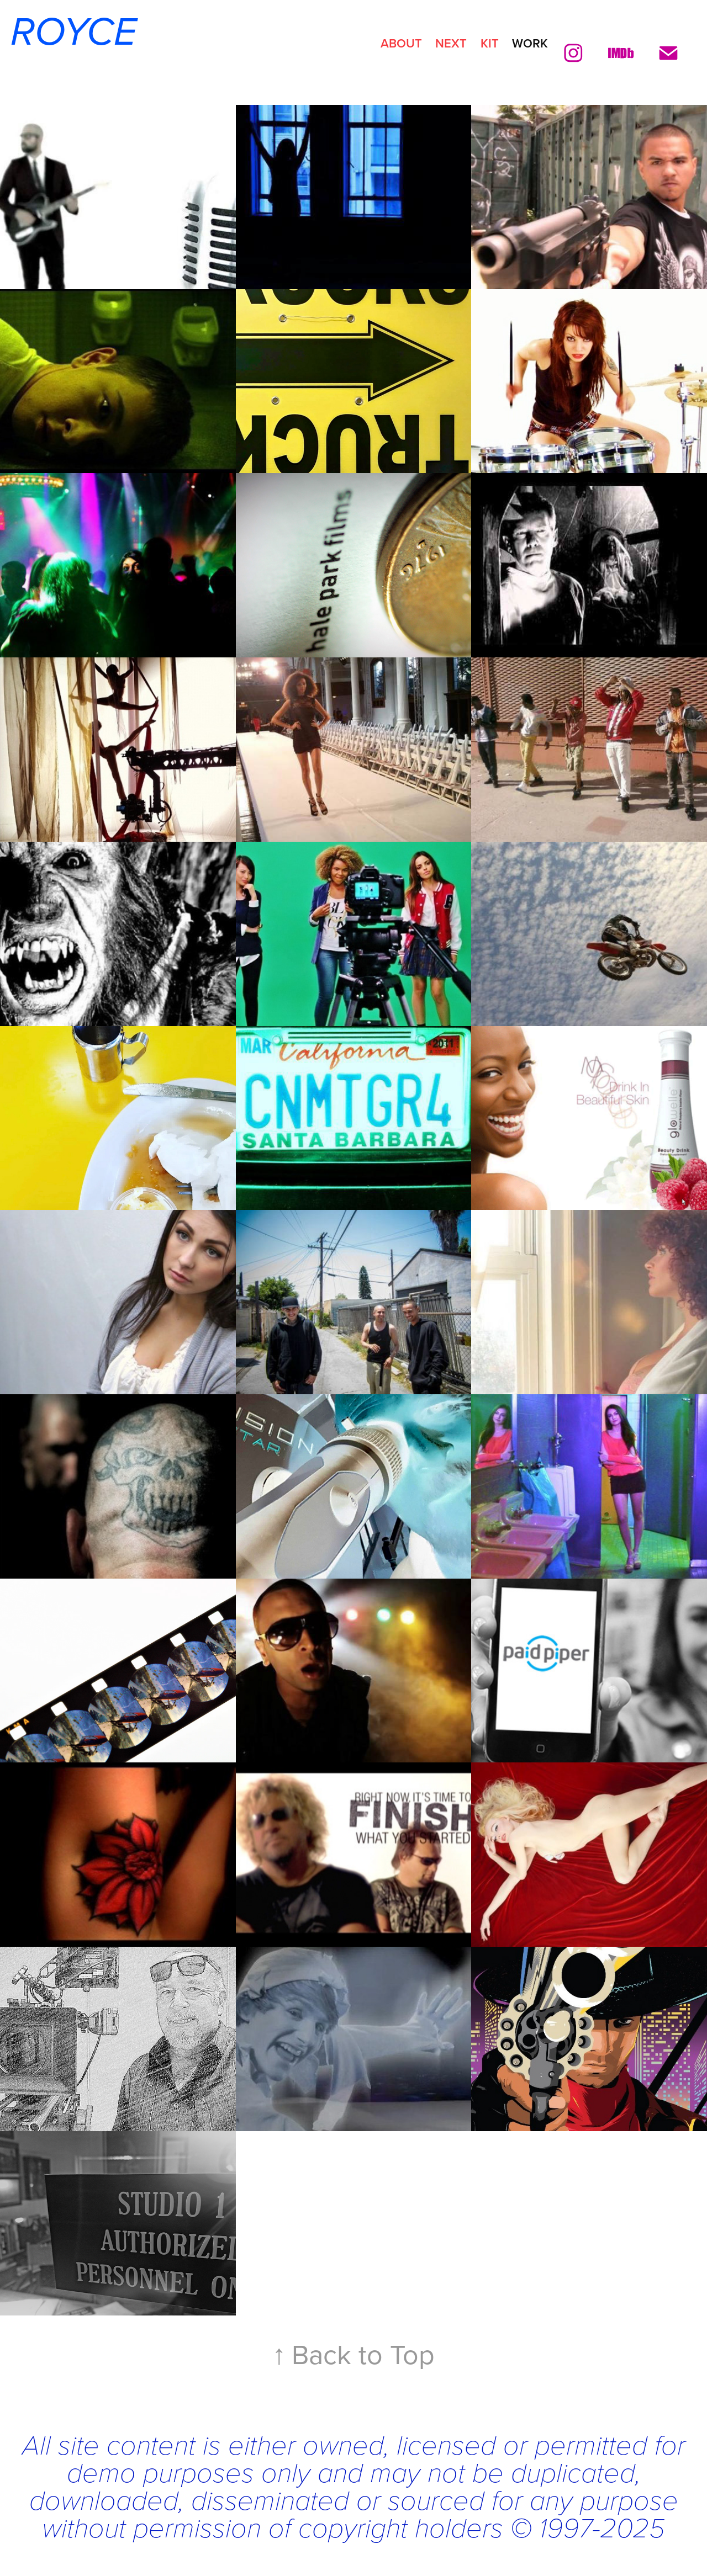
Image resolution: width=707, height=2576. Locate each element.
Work (530, 43)
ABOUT (401, 43)
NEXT (451, 43)
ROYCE (68, 33)
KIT (490, 43)
